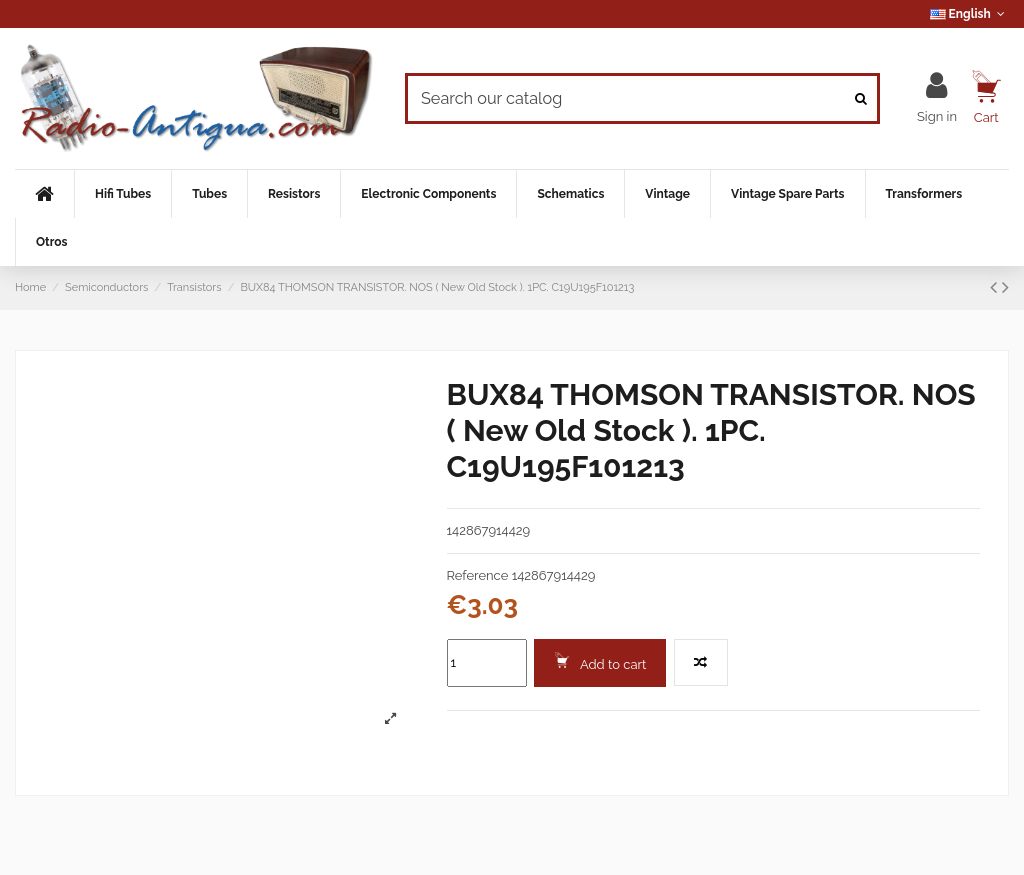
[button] (122, 194)
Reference (478, 575)
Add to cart (600, 662)
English (969, 14)
